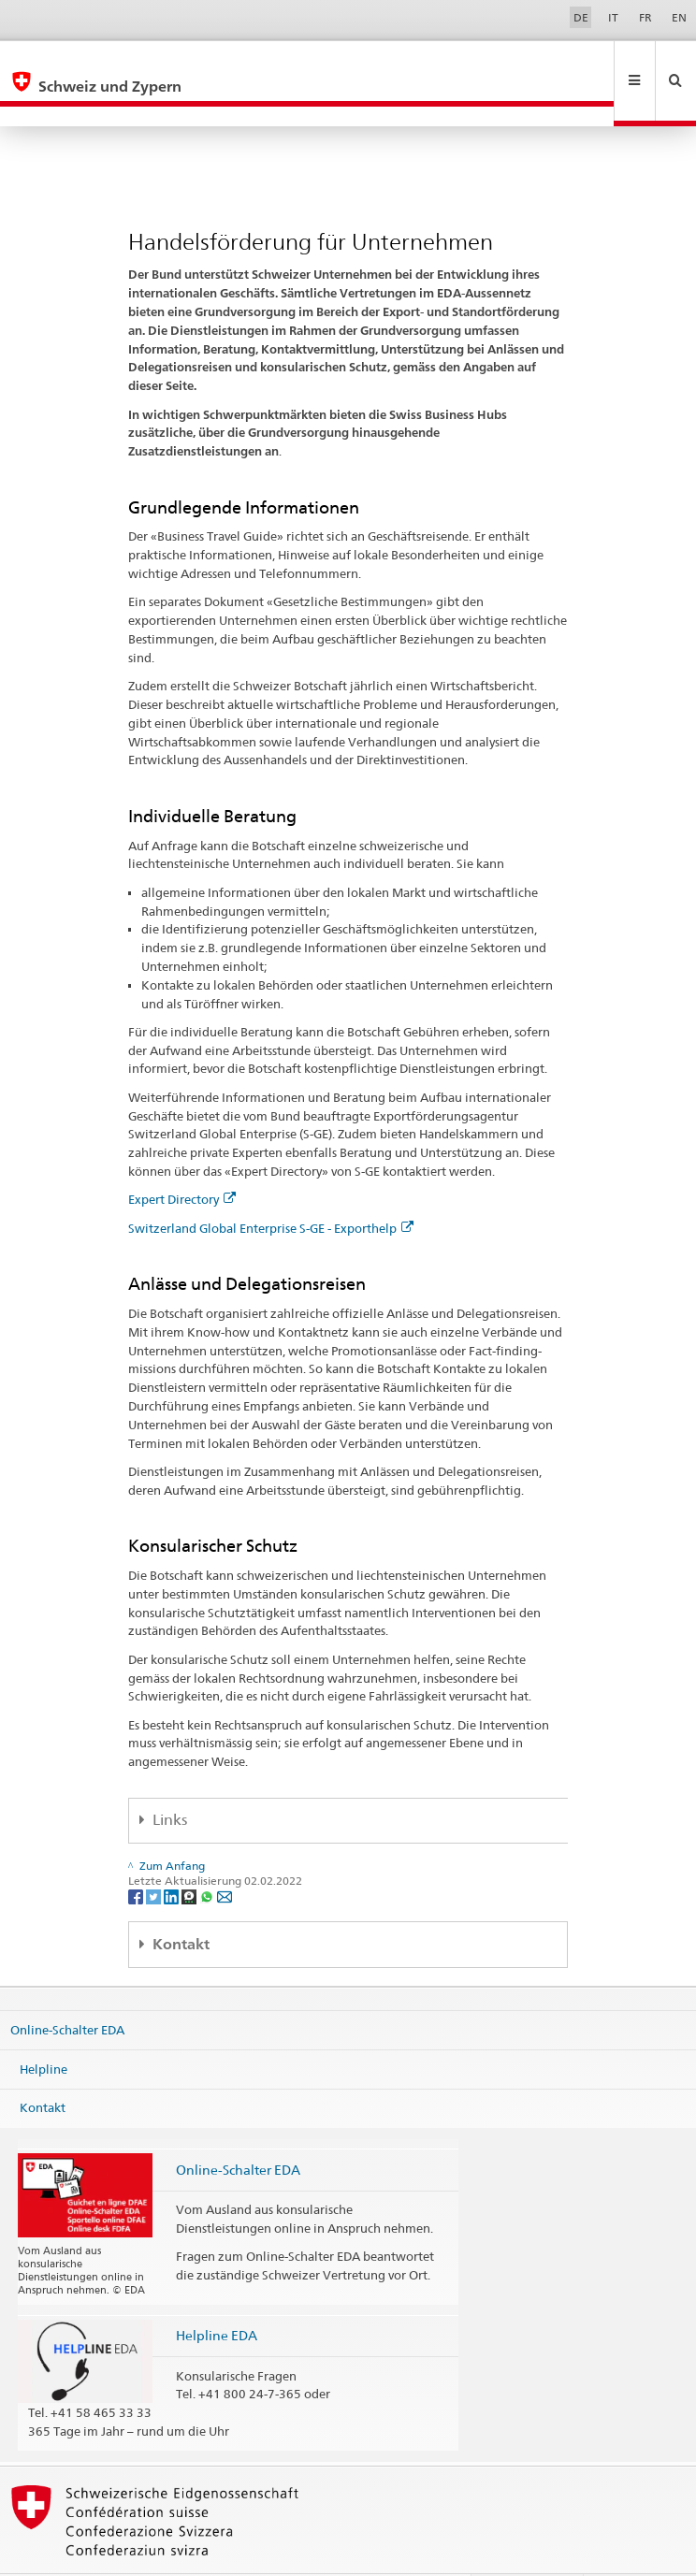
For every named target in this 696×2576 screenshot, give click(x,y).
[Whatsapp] (208, 1855)
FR (645, 17)
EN (679, 17)
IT (613, 17)
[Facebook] (137, 1855)
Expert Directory (182, 1158)
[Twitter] (155, 1855)
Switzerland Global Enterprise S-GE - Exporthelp (270, 1187)
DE (580, 17)
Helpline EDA (216, 2295)
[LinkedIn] (172, 1855)
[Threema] (190, 1855)
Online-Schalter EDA (67, 1989)
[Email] (224, 1855)
